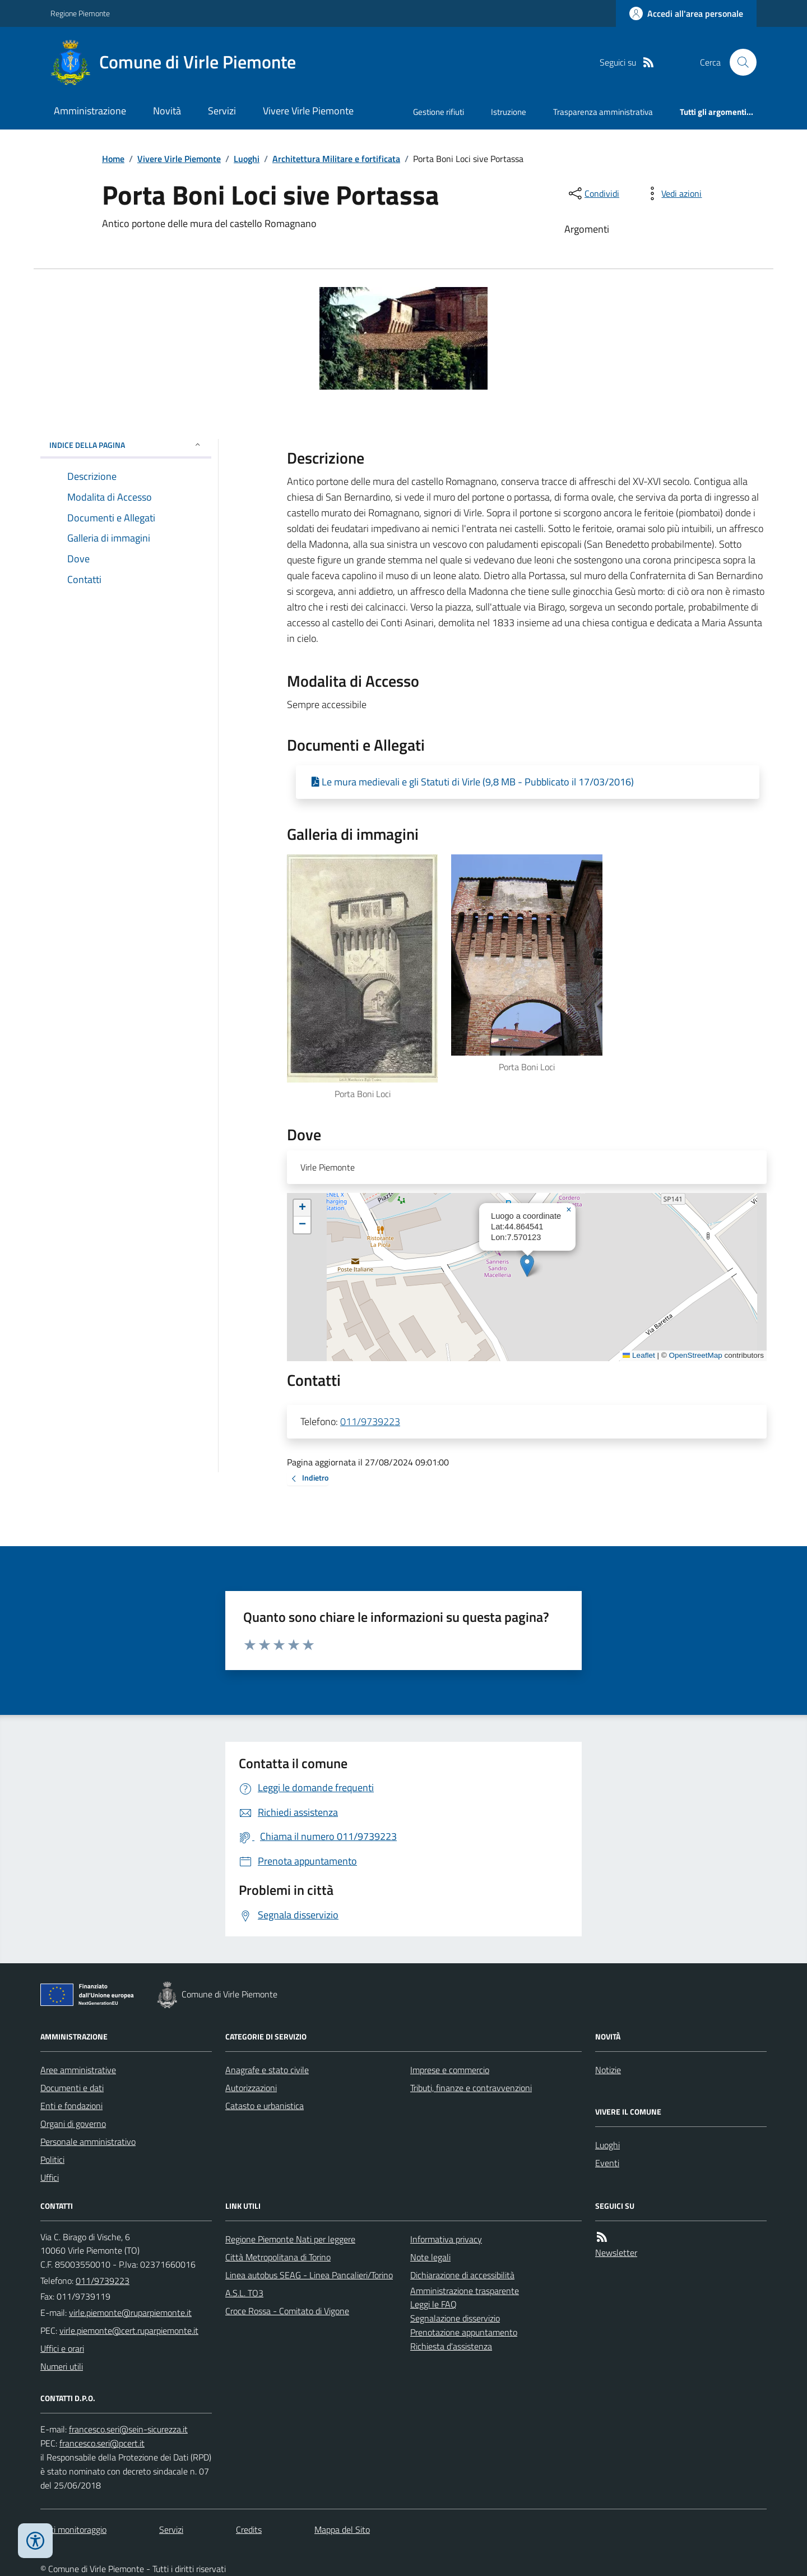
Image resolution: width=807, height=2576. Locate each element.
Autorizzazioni (251, 2087)
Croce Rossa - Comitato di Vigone (287, 2311)
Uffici (49, 2177)
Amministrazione (90, 110)
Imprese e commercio (449, 2069)
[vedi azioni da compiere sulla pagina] (672, 193)
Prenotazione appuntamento (463, 2332)
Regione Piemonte (80, 13)
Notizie (608, 2069)
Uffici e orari (62, 2348)
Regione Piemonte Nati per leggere (290, 2239)
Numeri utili (61, 2366)
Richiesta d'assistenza (451, 2346)
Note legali (430, 2257)
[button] (527, 1265)
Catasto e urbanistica (264, 2105)
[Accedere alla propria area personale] (686, 13)
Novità (167, 110)
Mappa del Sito (342, 2529)
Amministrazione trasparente (464, 2290)
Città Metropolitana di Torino (278, 2257)
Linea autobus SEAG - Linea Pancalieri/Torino (309, 2275)
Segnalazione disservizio (455, 2318)
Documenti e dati (72, 2087)
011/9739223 (370, 1421)
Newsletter (616, 2252)
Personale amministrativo (88, 2141)
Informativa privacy (446, 2239)
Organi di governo (73, 2123)
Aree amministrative (78, 2069)
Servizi (222, 110)
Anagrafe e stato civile (267, 2069)
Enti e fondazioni (71, 2105)
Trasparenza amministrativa (603, 111)
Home (113, 158)
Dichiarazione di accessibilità (462, 2275)
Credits (249, 2529)
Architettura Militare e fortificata (336, 158)
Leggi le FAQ (433, 2304)
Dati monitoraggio (73, 2529)
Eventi (607, 2163)
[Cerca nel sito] (739, 62)
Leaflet (639, 1355)
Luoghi (246, 158)
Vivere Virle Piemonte (308, 110)
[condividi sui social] (593, 193)
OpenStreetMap (695, 1355)
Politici (52, 2159)
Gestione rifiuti (438, 111)
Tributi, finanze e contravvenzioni (471, 2087)
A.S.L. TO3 (244, 2293)
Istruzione (508, 111)
